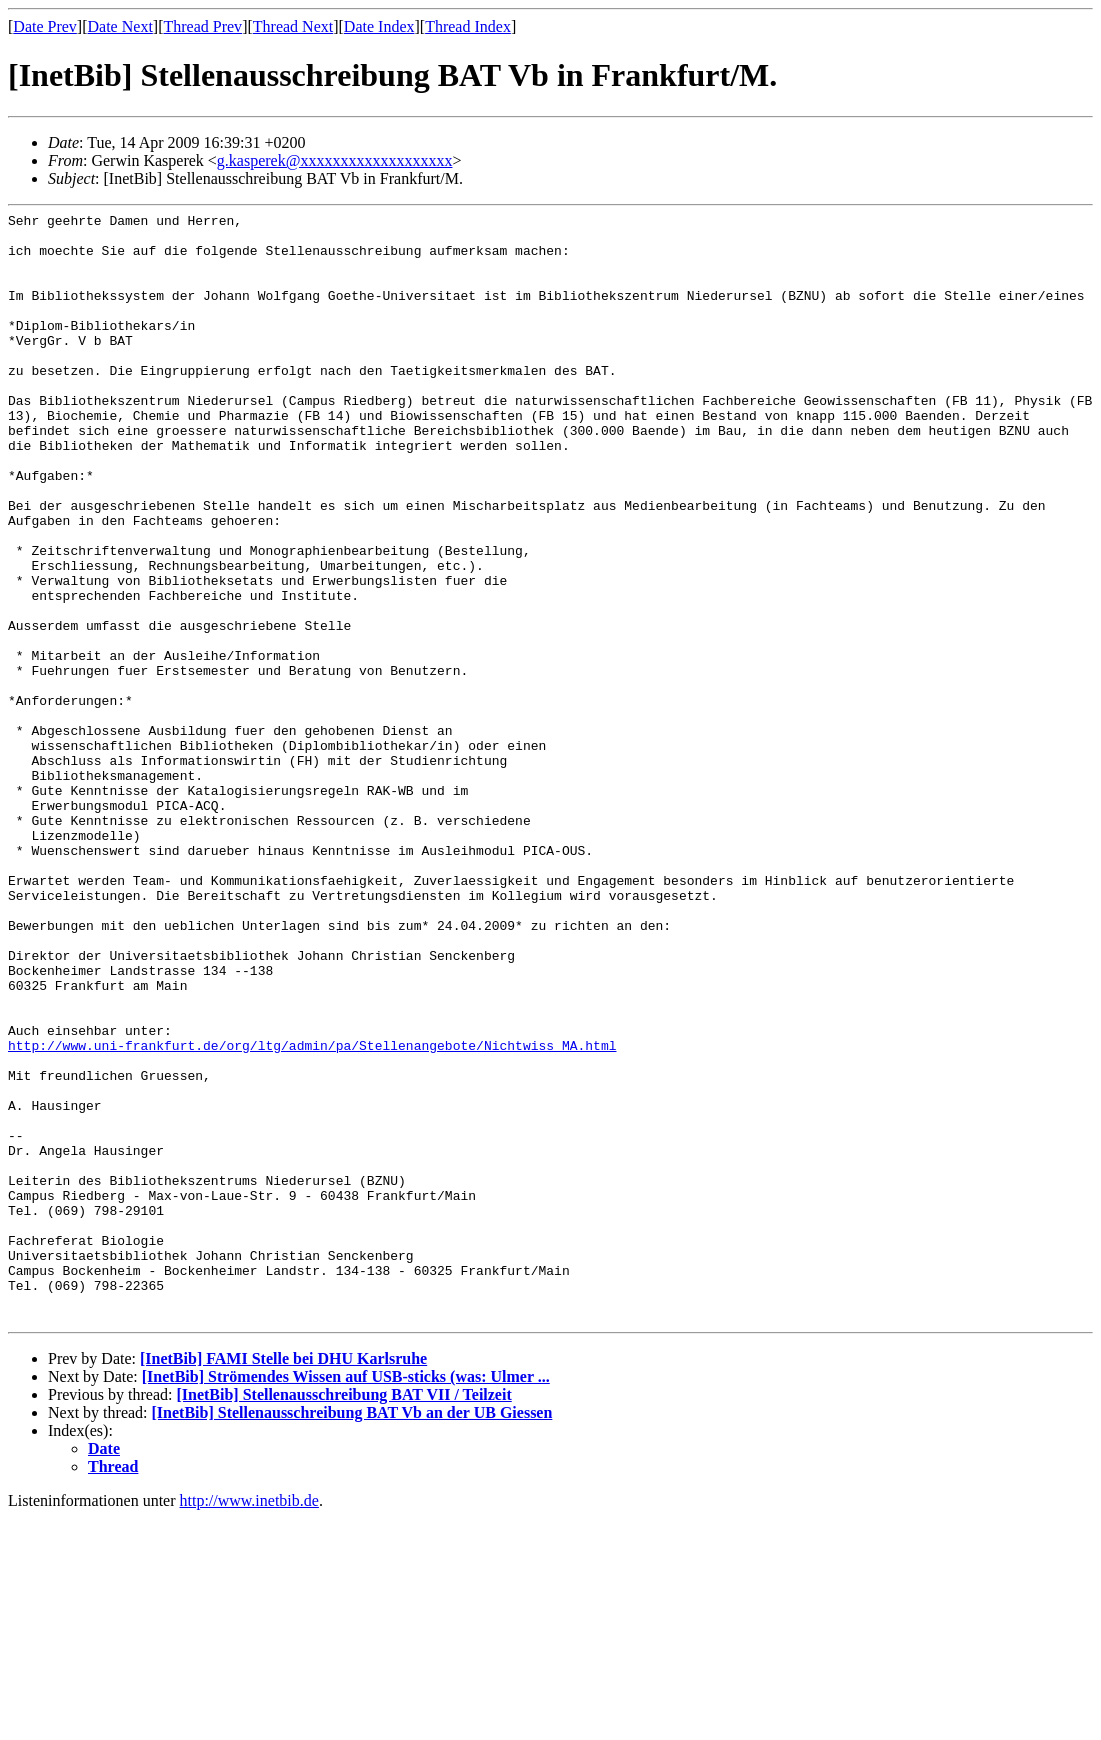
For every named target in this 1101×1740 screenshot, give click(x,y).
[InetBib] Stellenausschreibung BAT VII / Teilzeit (343, 1616)
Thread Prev (202, 26)
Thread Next (293, 26)
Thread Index (468, 26)
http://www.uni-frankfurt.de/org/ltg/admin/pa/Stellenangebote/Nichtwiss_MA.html (312, 1213)
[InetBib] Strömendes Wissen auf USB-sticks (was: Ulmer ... (346, 1598)
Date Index (379, 26)
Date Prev (45, 26)
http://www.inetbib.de (249, 1722)
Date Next (120, 26)
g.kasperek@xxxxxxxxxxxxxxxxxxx (335, 160)
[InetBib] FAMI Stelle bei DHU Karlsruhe (283, 1580)
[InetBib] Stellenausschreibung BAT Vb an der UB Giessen (352, 1634)
